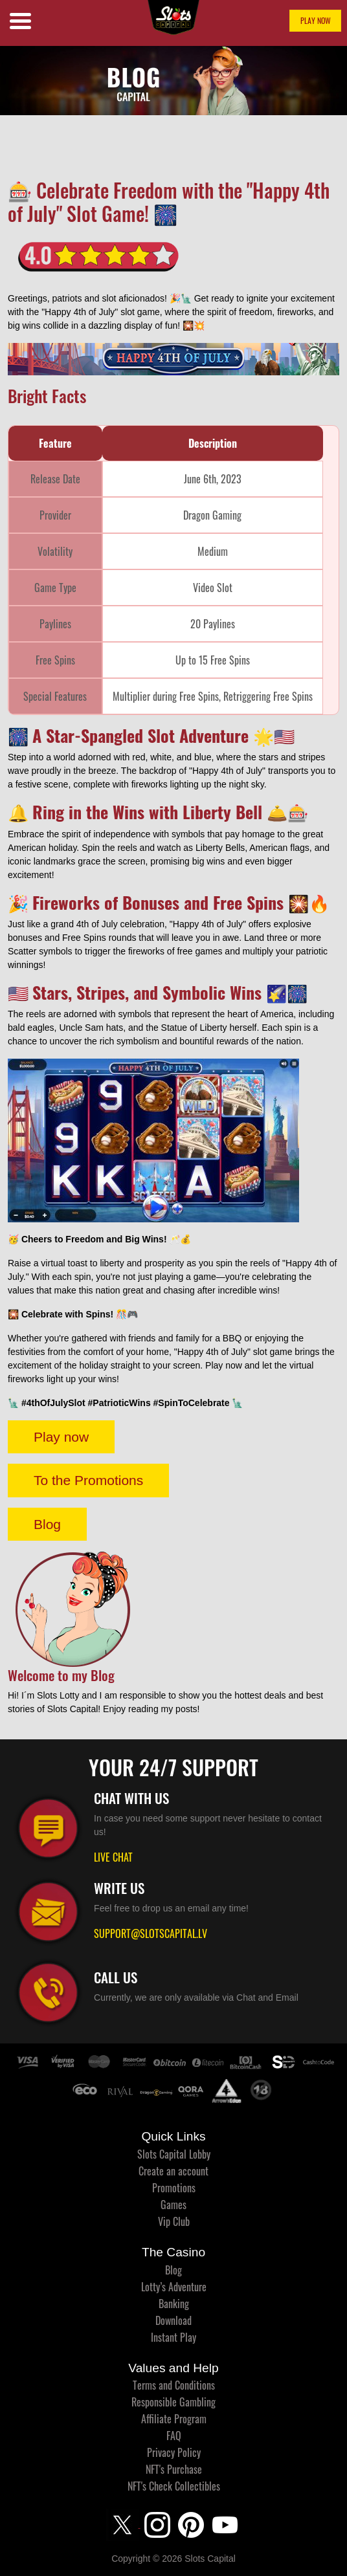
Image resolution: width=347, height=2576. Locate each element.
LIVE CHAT (113, 1857)
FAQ (173, 2435)
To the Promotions (88, 1480)
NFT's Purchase (174, 2469)
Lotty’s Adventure (174, 2287)
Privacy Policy (174, 2452)
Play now (61, 1436)
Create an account (173, 2171)
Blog (47, 1524)
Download (173, 2320)
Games (173, 2204)
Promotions (174, 2188)
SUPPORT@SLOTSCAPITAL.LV (150, 1933)
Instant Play (173, 2337)
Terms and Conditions (174, 2385)
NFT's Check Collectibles (174, 2486)
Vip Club (174, 2221)
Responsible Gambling (173, 2402)
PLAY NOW (315, 20)
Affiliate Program (174, 2419)
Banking (174, 2303)
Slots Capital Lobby (173, 2154)
